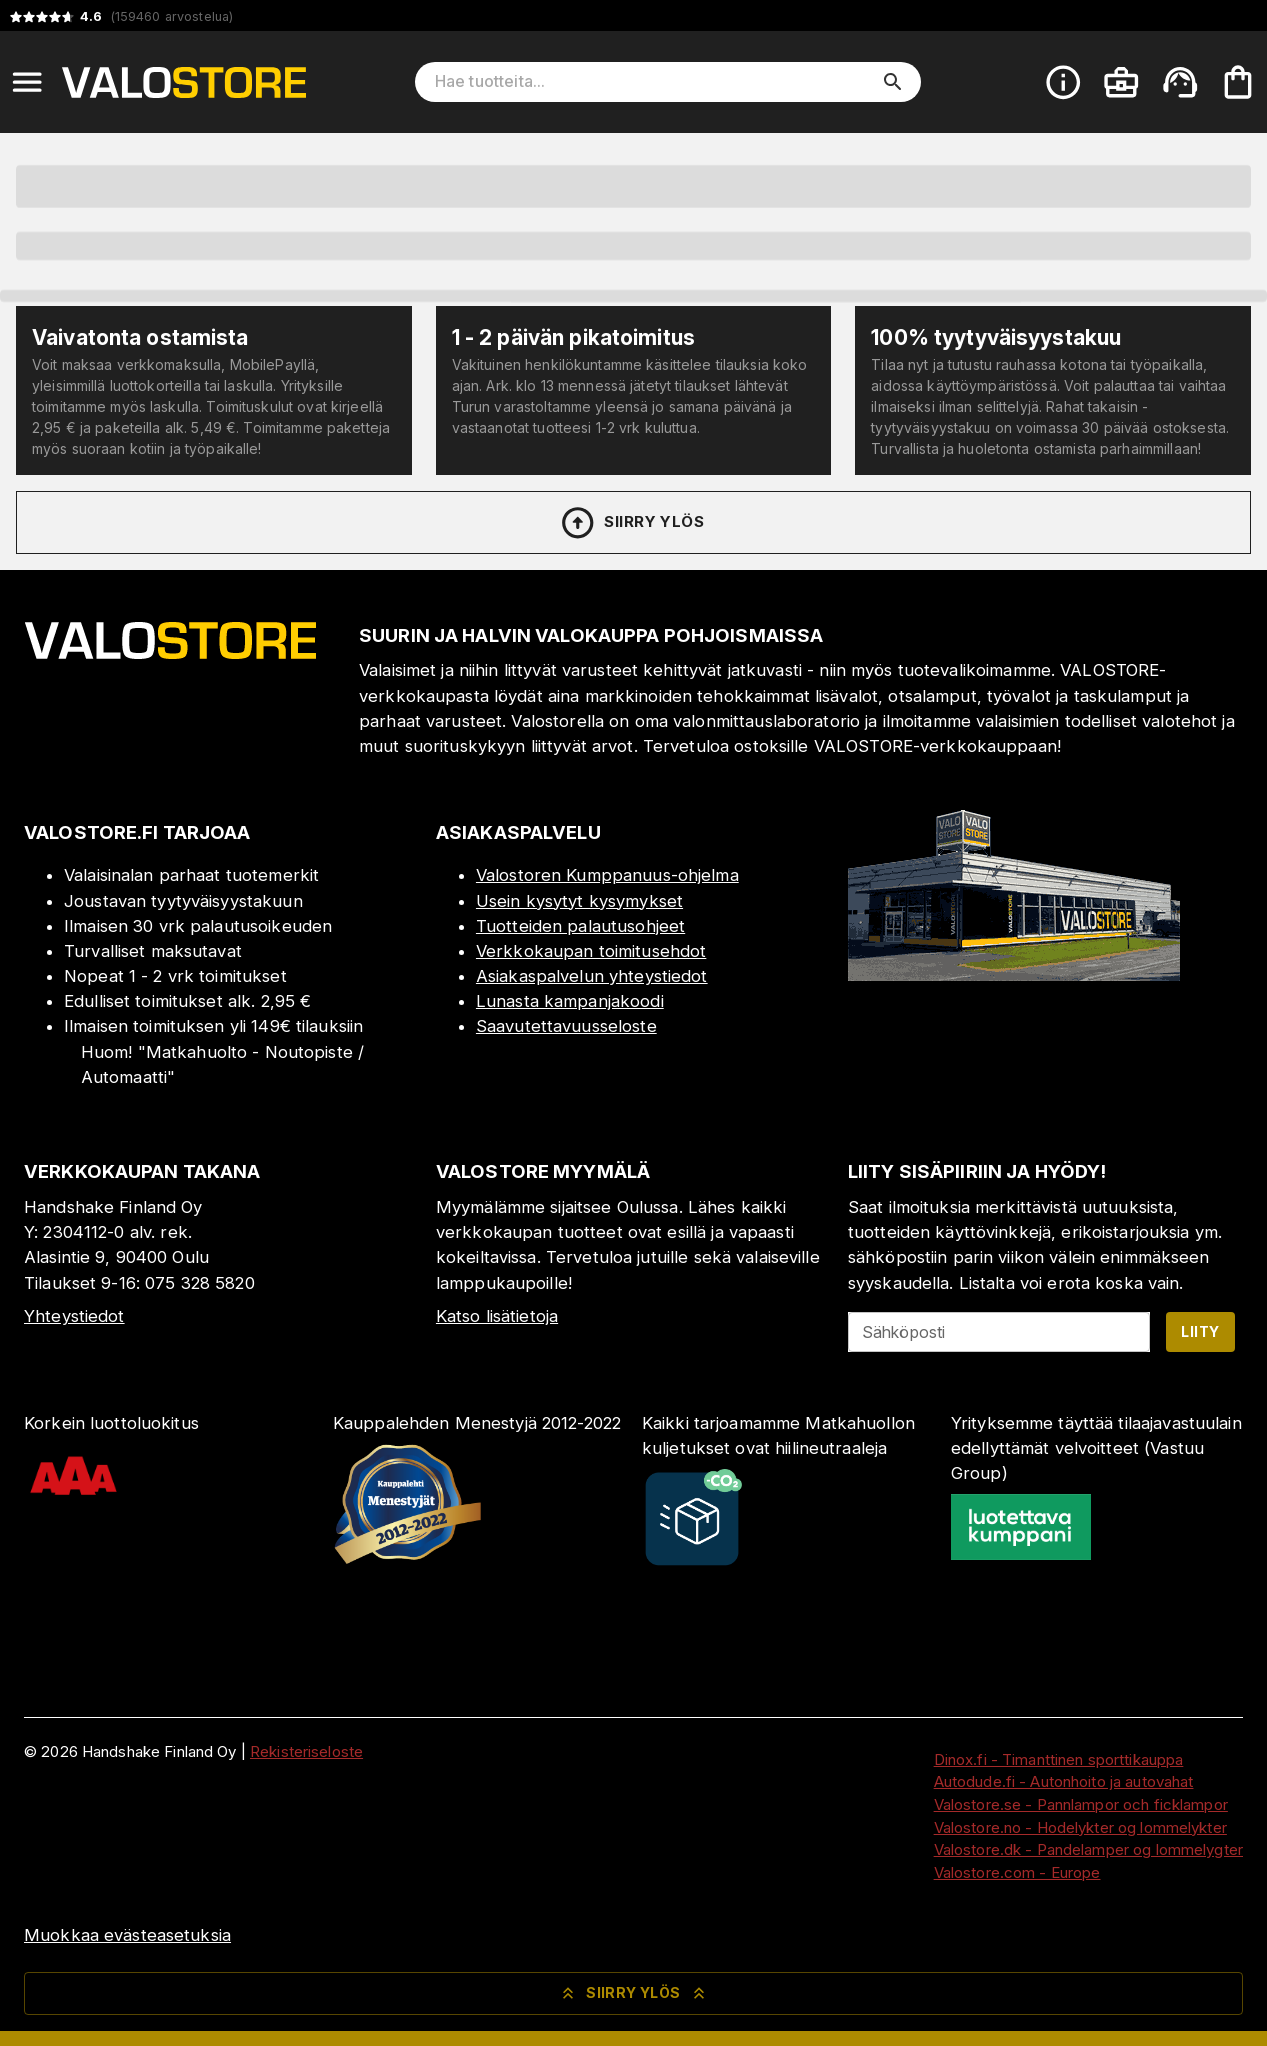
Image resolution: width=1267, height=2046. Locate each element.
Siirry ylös (631, 523)
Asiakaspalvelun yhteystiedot (592, 976)
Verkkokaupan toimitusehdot (591, 951)
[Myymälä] (1014, 975)
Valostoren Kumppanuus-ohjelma (607, 875)
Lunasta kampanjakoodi (570, 1001)
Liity (1200, 1331)
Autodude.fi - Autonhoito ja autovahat (1064, 1781)
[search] (893, 82)
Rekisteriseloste (306, 1751)
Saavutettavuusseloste (566, 1026)
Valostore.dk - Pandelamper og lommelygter (1088, 1849)
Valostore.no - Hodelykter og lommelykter (1080, 1827)
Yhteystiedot (74, 1316)
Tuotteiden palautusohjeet (580, 926)
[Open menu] (27, 82)
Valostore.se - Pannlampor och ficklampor (1081, 1804)
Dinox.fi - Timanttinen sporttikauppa (1059, 1759)
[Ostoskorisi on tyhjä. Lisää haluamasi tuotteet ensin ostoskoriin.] (1238, 82)
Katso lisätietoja (497, 1316)
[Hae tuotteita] (654, 82)
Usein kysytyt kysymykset (579, 901)
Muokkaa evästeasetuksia (127, 1935)
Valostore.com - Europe (1017, 1872)
